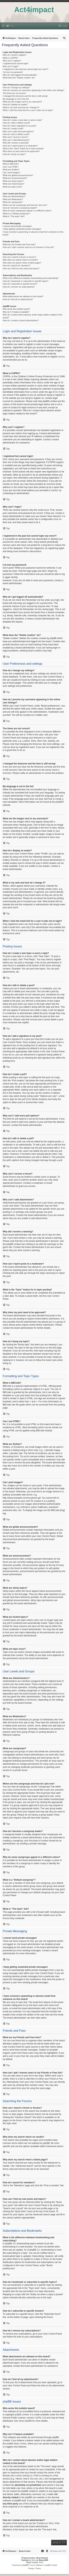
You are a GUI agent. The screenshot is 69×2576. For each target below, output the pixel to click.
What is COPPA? (10, 58)
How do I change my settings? (16, 87)
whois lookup (22, 2475)
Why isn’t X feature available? (16, 312)
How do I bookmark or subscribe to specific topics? (25, 281)
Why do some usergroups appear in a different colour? (27, 210)
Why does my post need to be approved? (21, 151)
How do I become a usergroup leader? (20, 208)
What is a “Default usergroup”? (16, 213)
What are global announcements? (18, 175)
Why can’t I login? (11, 66)
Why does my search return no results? (20, 260)
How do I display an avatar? (15, 104)
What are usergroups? (13, 202)
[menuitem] (10, 26)
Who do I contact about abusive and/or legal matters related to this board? (32, 316)
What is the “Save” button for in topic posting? (23, 148)
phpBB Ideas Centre (16, 2443)
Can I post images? (11, 172)
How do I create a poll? (13, 128)
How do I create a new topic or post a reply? (22, 120)
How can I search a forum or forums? (19, 257)
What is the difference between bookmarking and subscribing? (31, 278)
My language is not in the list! (16, 99)
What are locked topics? (13, 184)
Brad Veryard (42, 2558)
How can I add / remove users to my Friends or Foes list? (28, 247)
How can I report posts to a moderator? (20, 146)
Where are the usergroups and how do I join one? (25, 205)
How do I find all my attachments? (18, 299)
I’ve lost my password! (13, 72)
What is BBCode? (11, 164)
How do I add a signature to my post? (19, 126)
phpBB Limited (22, 2414)
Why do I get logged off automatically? (20, 75)
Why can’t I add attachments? (16, 140)
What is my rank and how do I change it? (21, 107)
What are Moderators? (13, 199)
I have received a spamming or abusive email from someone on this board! (33, 233)
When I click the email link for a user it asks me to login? (28, 110)
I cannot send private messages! (17, 226)
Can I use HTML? (11, 167)
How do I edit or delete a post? (16, 123)
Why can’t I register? (12, 61)
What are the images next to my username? (22, 102)
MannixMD (43, 2560)
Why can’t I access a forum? (15, 137)
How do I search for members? (16, 265)
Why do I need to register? (14, 55)
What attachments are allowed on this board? (23, 296)
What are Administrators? (14, 196)
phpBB (59, 802)
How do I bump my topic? (14, 154)
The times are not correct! (14, 93)
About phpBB (25, 2421)
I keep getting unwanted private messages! (22, 229)
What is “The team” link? (14, 216)
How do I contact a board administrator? (21, 320)
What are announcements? (15, 178)
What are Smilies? (11, 169)
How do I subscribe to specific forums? (20, 284)
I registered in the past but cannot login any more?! (25, 69)
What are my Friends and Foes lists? (19, 244)
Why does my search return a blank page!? (22, 263)
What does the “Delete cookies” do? (19, 78)
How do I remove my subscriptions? (19, 287)
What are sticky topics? (13, 181)
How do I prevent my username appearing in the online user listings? (33, 90)
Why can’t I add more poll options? (18, 131)
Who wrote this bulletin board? (16, 309)
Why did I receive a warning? (16, 143)
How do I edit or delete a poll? (16, 134)
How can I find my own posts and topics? (21, 268)
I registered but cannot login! (15, 63)
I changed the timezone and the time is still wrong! (25, 96)
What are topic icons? (12, 187)
